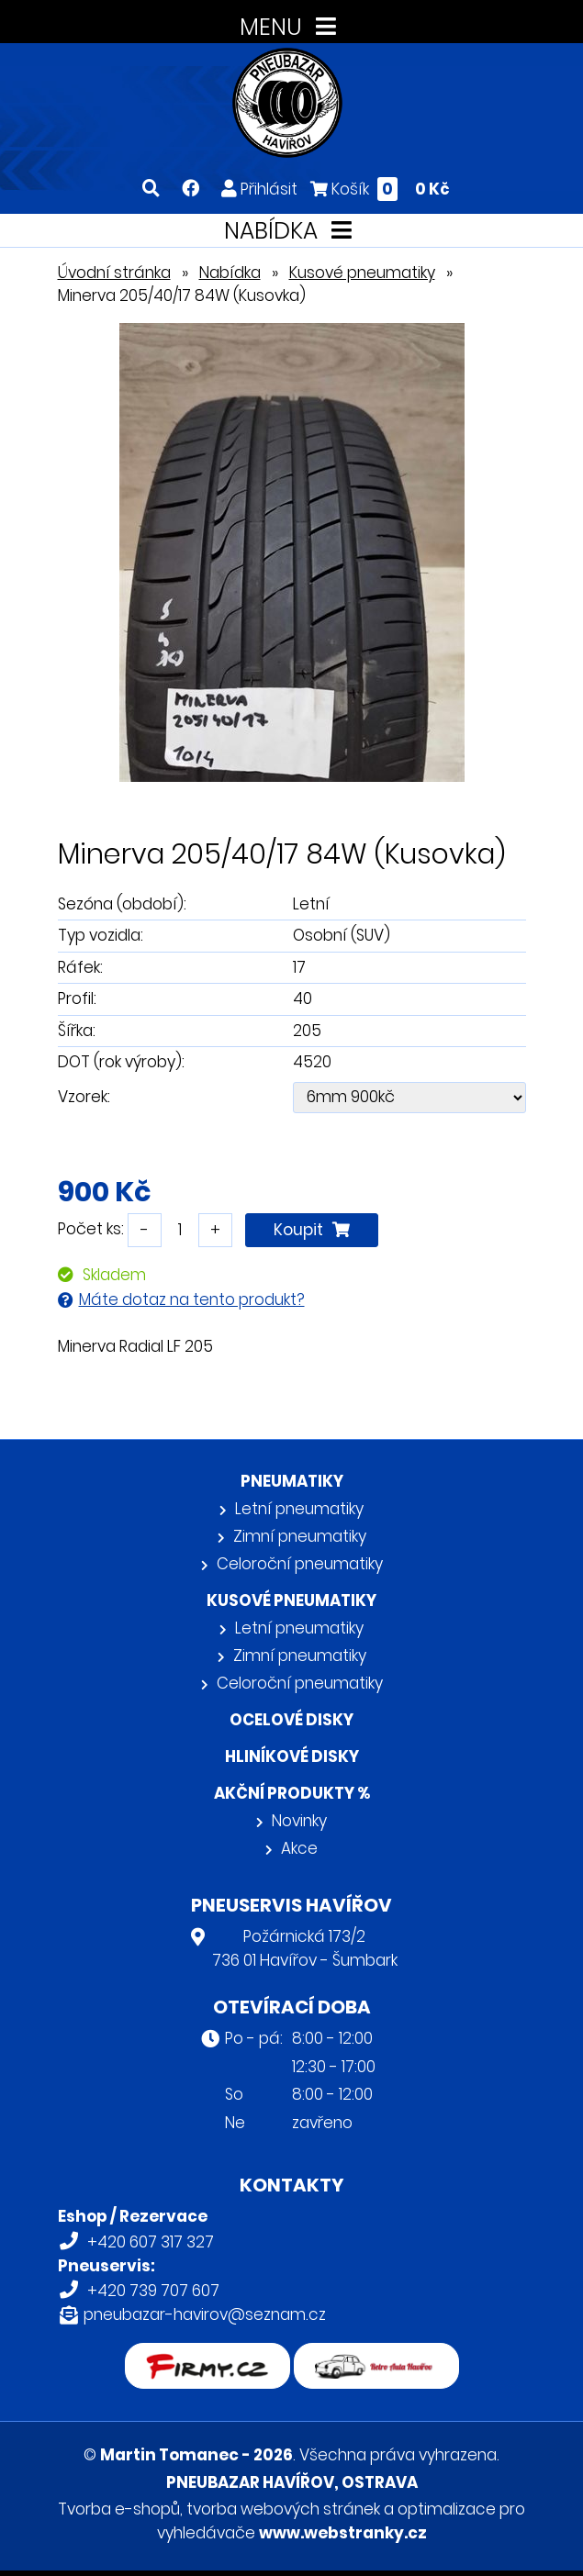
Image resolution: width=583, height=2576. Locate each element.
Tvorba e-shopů (119, 2509)
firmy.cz (207, 2355)
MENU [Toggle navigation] (291, 27)
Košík (380, 188)
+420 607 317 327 (150, 2242)
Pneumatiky (292, 1481)
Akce (299, 1848)
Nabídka (230, 273)
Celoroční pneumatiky (300, 1564)
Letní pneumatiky (299, 1509)
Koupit (312, 1230)
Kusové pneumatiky (362, 273)
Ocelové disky (291, 1720)
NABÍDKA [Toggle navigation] (291, 231)
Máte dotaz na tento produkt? (192, 1299)
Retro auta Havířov (376, 2355)
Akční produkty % (292, 1793)
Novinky (299, 1821)
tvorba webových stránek (283, 2509)
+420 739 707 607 (153, 2291)
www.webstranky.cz (343, 2533)
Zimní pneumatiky (299, 1536)
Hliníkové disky (292, 1756)
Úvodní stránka (114, 273)
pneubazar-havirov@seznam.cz (205, 2314)
